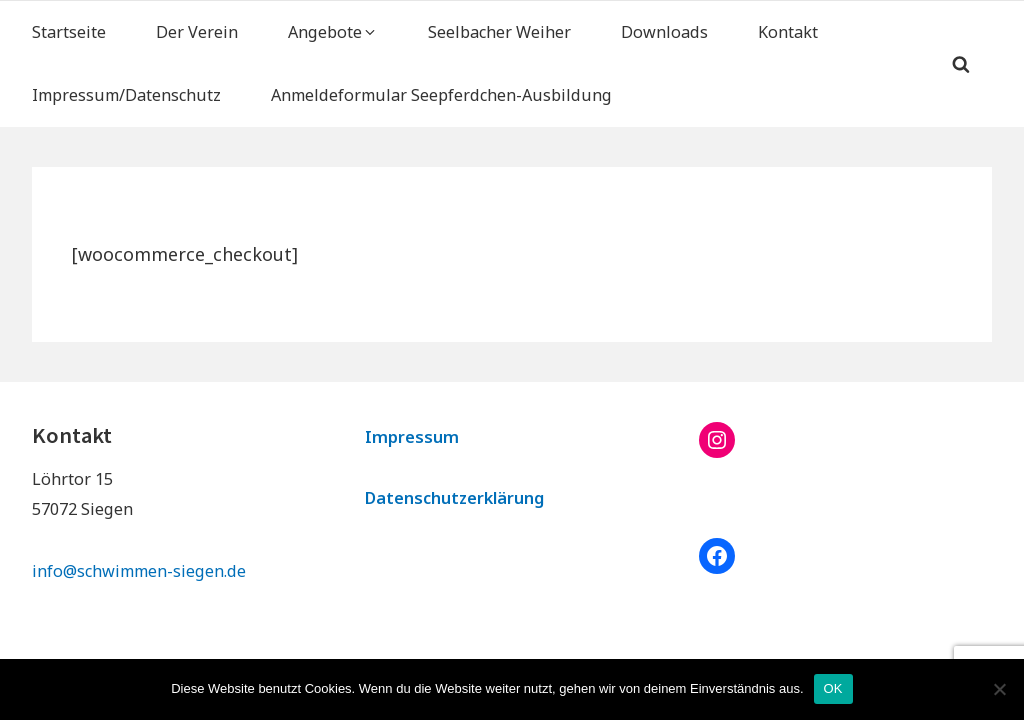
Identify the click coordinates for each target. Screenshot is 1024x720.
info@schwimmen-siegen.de (139, 571)
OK (833, 688)
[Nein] (999, 689)
